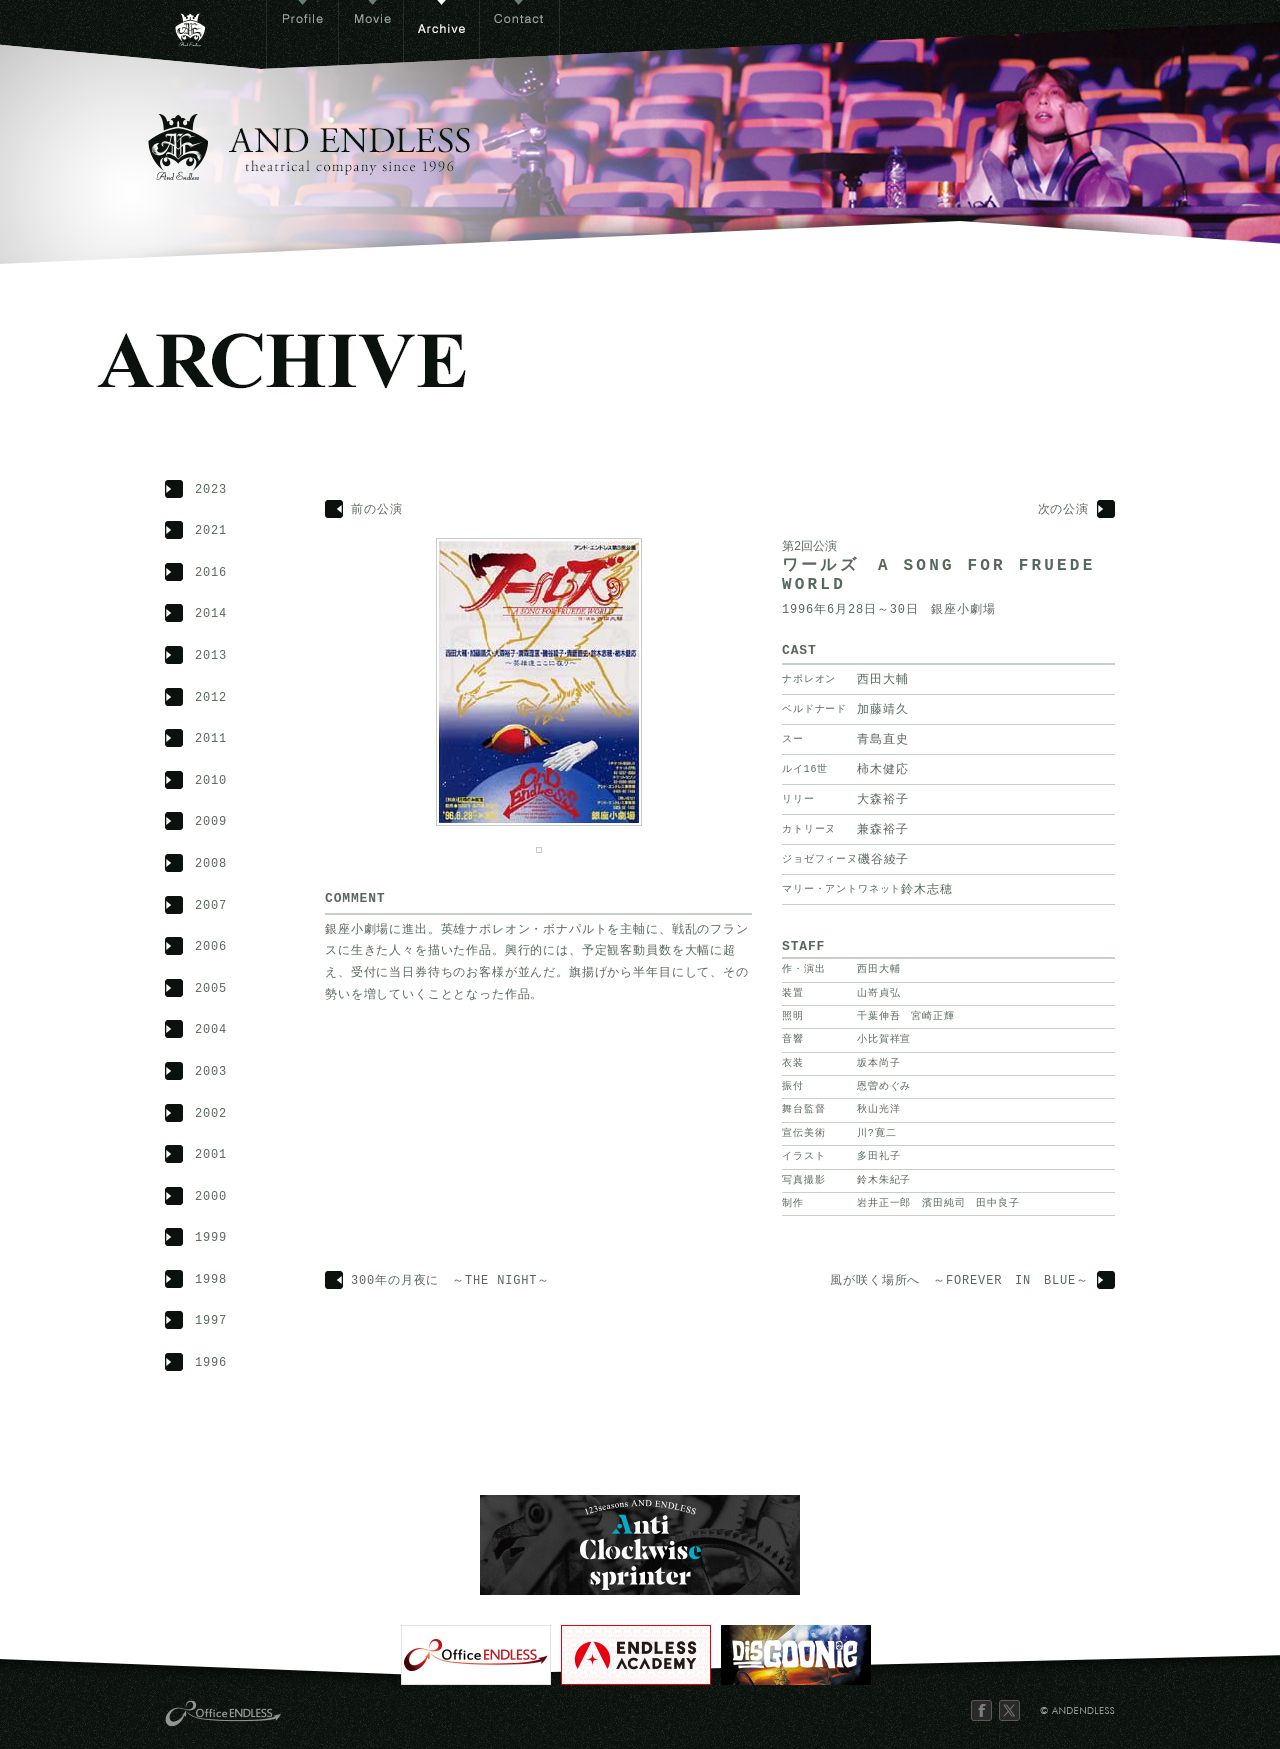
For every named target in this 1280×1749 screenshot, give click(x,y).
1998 (211, 1280)
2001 (211, 1155)
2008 (211, 864)
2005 (211, 989)
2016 (211, 573)
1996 (211, 1363)
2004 (211, 1030)
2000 (211, 1197)
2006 (211, 947)
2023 (211, 490)
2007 (211, 906)
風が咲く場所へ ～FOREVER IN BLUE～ (959, 1281)
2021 (211, 531)
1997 (211, 1321)
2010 (211, 781)
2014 (211, 614)
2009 (211, 822)
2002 (211, 1114)
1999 (211, 1238)
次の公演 (1063, 510)
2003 (211, 1072)
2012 (211, 698)
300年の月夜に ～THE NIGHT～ (450, 1281)
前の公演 (376, 510)
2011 (211, 739)
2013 (211, 656)
